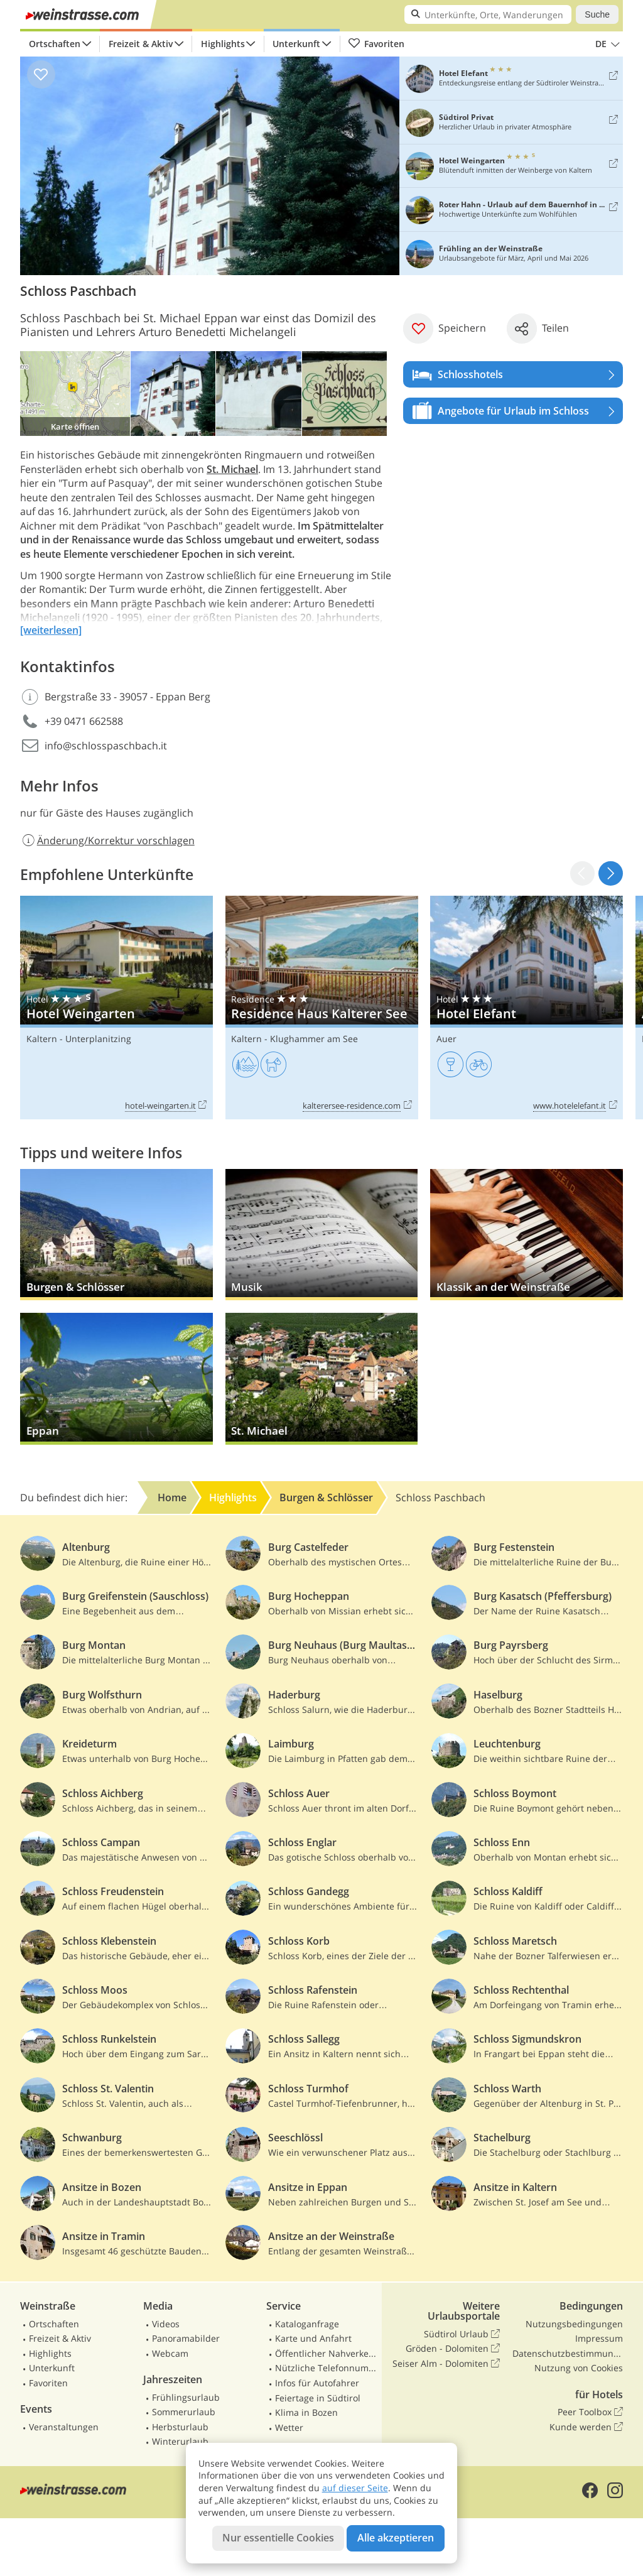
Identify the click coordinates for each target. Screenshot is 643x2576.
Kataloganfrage (307, 2324)
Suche (597, 14)
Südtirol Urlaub (462, 2334)
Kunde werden (586, 2427)
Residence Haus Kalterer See (321, 1007)
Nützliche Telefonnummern (326, 2368)
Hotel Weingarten (116, 1007)
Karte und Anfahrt (313, 2338)
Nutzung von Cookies (578, 2368)
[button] (610, 873)
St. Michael (232, 469)
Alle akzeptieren (395, 2538)
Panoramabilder (186, 2338)
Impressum (599, 2338)
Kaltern (41, 1039)
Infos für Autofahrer (317, 2383)
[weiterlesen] (51, 630)
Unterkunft (296, 44)
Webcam (170, 2353)
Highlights (223, 44)
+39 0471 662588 (84, 721)
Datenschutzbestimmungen (567, 2353)
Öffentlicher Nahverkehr (326, 2353)
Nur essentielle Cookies (278, 2538)
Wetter (289, 2427)
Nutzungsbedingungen (574, 2324)
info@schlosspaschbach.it (106, 746)
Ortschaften (54, 44)
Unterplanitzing (98, 1039)
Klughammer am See (314, 1039)
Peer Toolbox (590, 2412)
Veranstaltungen (64, 2427)
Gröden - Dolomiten (453, 2348)
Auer (446, 1039)
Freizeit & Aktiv (141, 44)
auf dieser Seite (355, 2488)
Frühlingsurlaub (186, 2397)
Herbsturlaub (180, 2427)
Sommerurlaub (183, 2412)
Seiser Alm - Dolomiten (446, 2363)
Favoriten (376, 44)
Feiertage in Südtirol (317, 2398)
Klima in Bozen (306, 2412)
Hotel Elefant (526, 1007)
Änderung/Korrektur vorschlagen (107, 840)
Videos (166, 2324)
